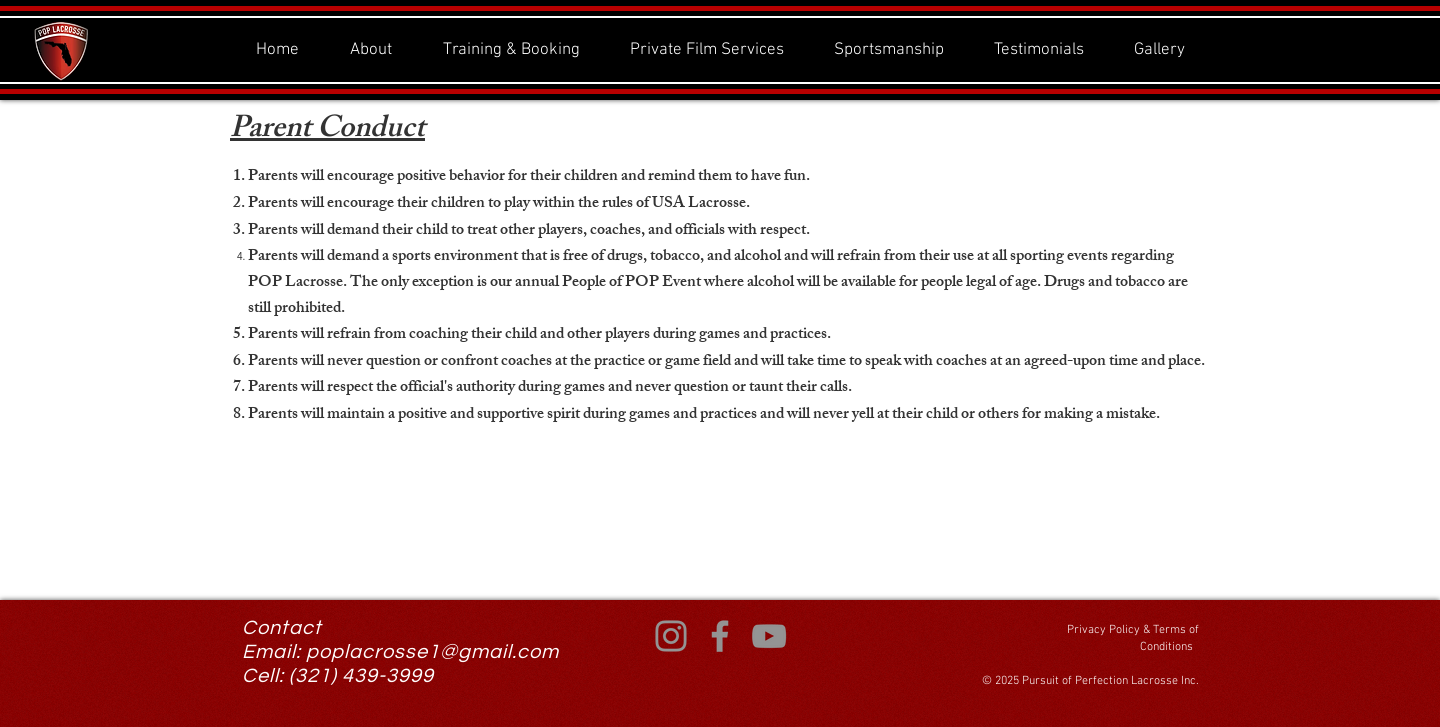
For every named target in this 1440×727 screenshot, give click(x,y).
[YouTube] (769, 636)
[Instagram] (671, 636)
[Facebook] (720, 636)
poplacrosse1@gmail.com (432, 652)
